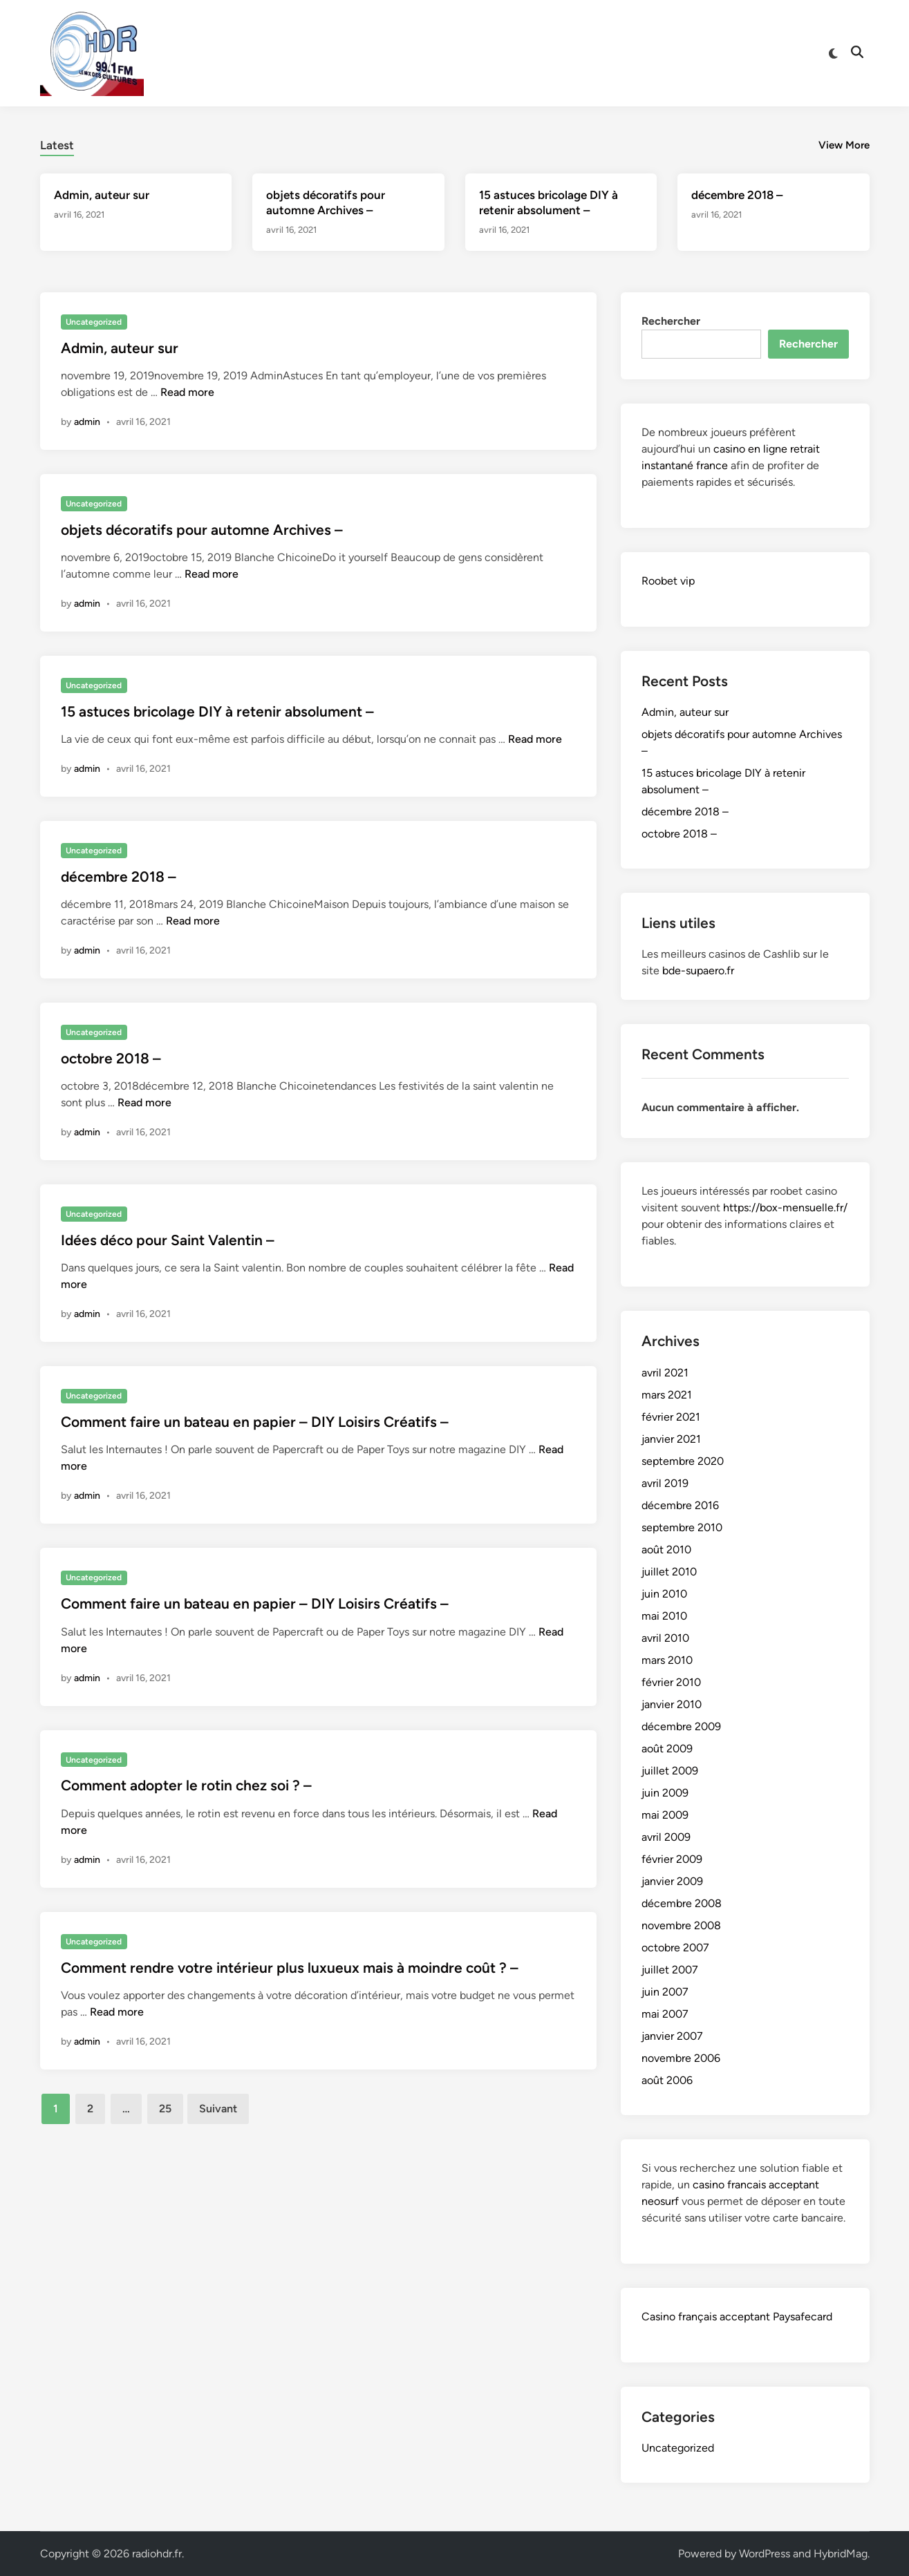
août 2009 (667, 1748)
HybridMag (841, 2553)
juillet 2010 (669, 1571)
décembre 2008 (681, 1903)
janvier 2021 (671, 1439)
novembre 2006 (680, 2058)
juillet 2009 (669, 1770)
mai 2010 (664, 1615)
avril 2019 (664, 1483)
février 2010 (671, 1682)
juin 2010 (664, 1593)
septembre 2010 (681, 1527)
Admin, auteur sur (101, 195)
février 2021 (670, 1416)
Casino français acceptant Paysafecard (736, 2316)
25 (165, 2108)
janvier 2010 (671, 1704)
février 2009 (671, 1859)
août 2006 (667, 2080)
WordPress (764, 2553)
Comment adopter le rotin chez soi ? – (186, 1785)
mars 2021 (666, 1394)
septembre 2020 (682, 1461)
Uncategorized (94, 322)
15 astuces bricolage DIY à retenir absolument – (217, 711)
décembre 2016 (680, 1505)
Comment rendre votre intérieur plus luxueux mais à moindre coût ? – (289, 1967)
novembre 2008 (681, 1925)
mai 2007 (664, 2013)
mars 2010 (667, 1660)
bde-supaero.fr (698, 970)
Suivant (218, 2108)
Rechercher (670, 321)
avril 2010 (665, 1638)
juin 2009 (664, 1792)
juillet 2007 (669, 1969)
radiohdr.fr (157, 2553)
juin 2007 (664, 1991)
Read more (187, 392)
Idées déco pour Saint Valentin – (167, 1240)
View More (844, 145)
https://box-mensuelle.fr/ (785, 1207)
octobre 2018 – (111, 1058)
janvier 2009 (672, 1881)
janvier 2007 (672, 2036)
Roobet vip (668, 580)
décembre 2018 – (737, 195)
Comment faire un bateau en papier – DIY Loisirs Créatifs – (255, 1421)
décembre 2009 (681, 1726)
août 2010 (666, 1549)
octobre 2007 (675, 1947)
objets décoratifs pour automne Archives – (202, 529)
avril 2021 (664, 1372)
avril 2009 (666, 1837)
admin (87, 422)
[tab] (57, 143)
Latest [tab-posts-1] (57, 145)
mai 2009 (664, 1814)
